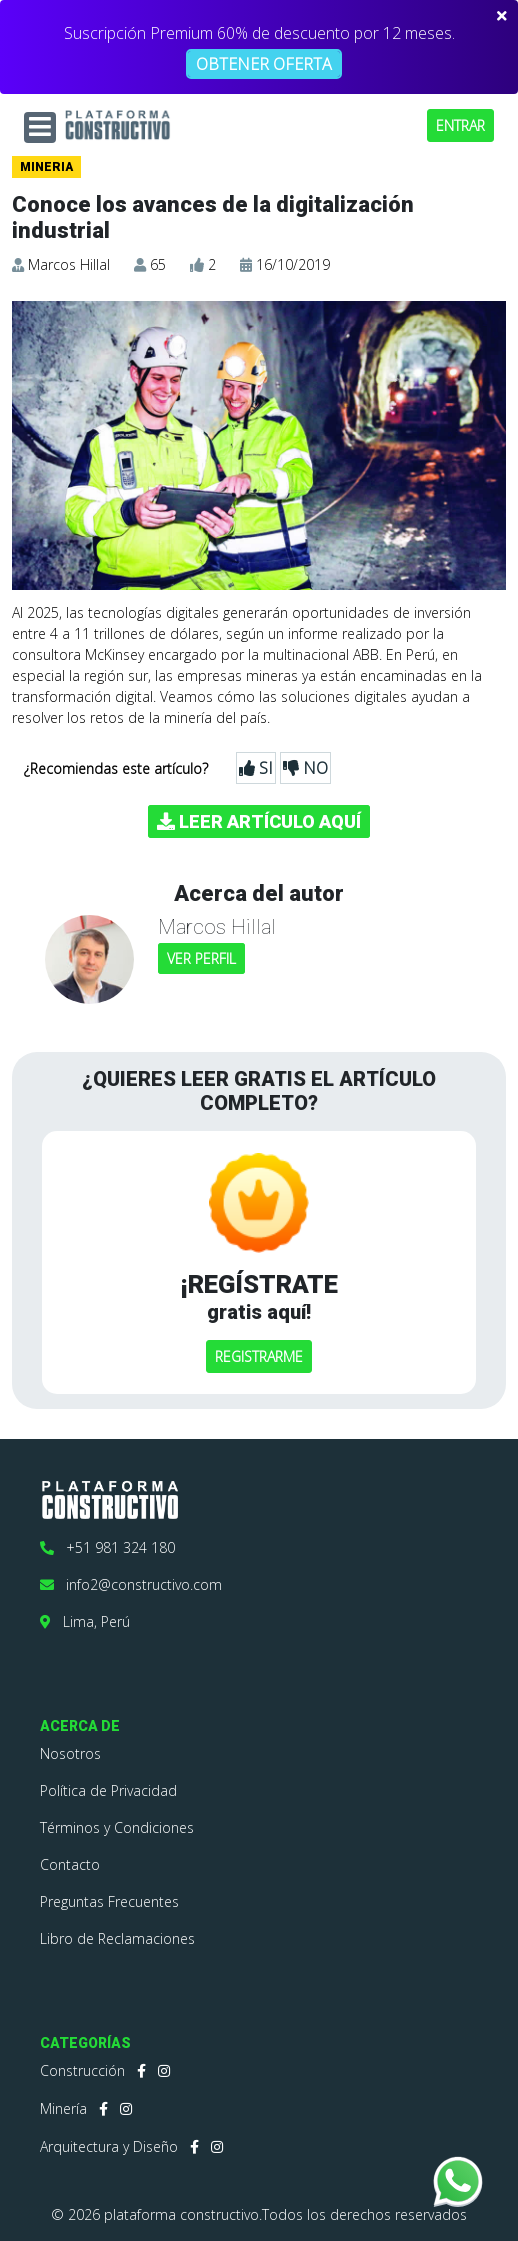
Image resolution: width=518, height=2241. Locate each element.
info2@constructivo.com (131, 1584)
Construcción (82, 2070)
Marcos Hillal (69, 264)
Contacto (70, 1864)
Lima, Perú (85, 1621)
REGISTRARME (259, 1356)
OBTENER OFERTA (264, 64)
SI (256, 768)
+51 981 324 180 (107, 1547)
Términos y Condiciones (117, 1827)
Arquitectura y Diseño (109, 2146)
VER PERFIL (201, 958)
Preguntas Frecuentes (109, 1901)
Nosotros (70, 1753)
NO (305, 768)
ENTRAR (460, 125)
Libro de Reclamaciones (117, 1938)
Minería (63, 2108)
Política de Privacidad (108, 1790)
